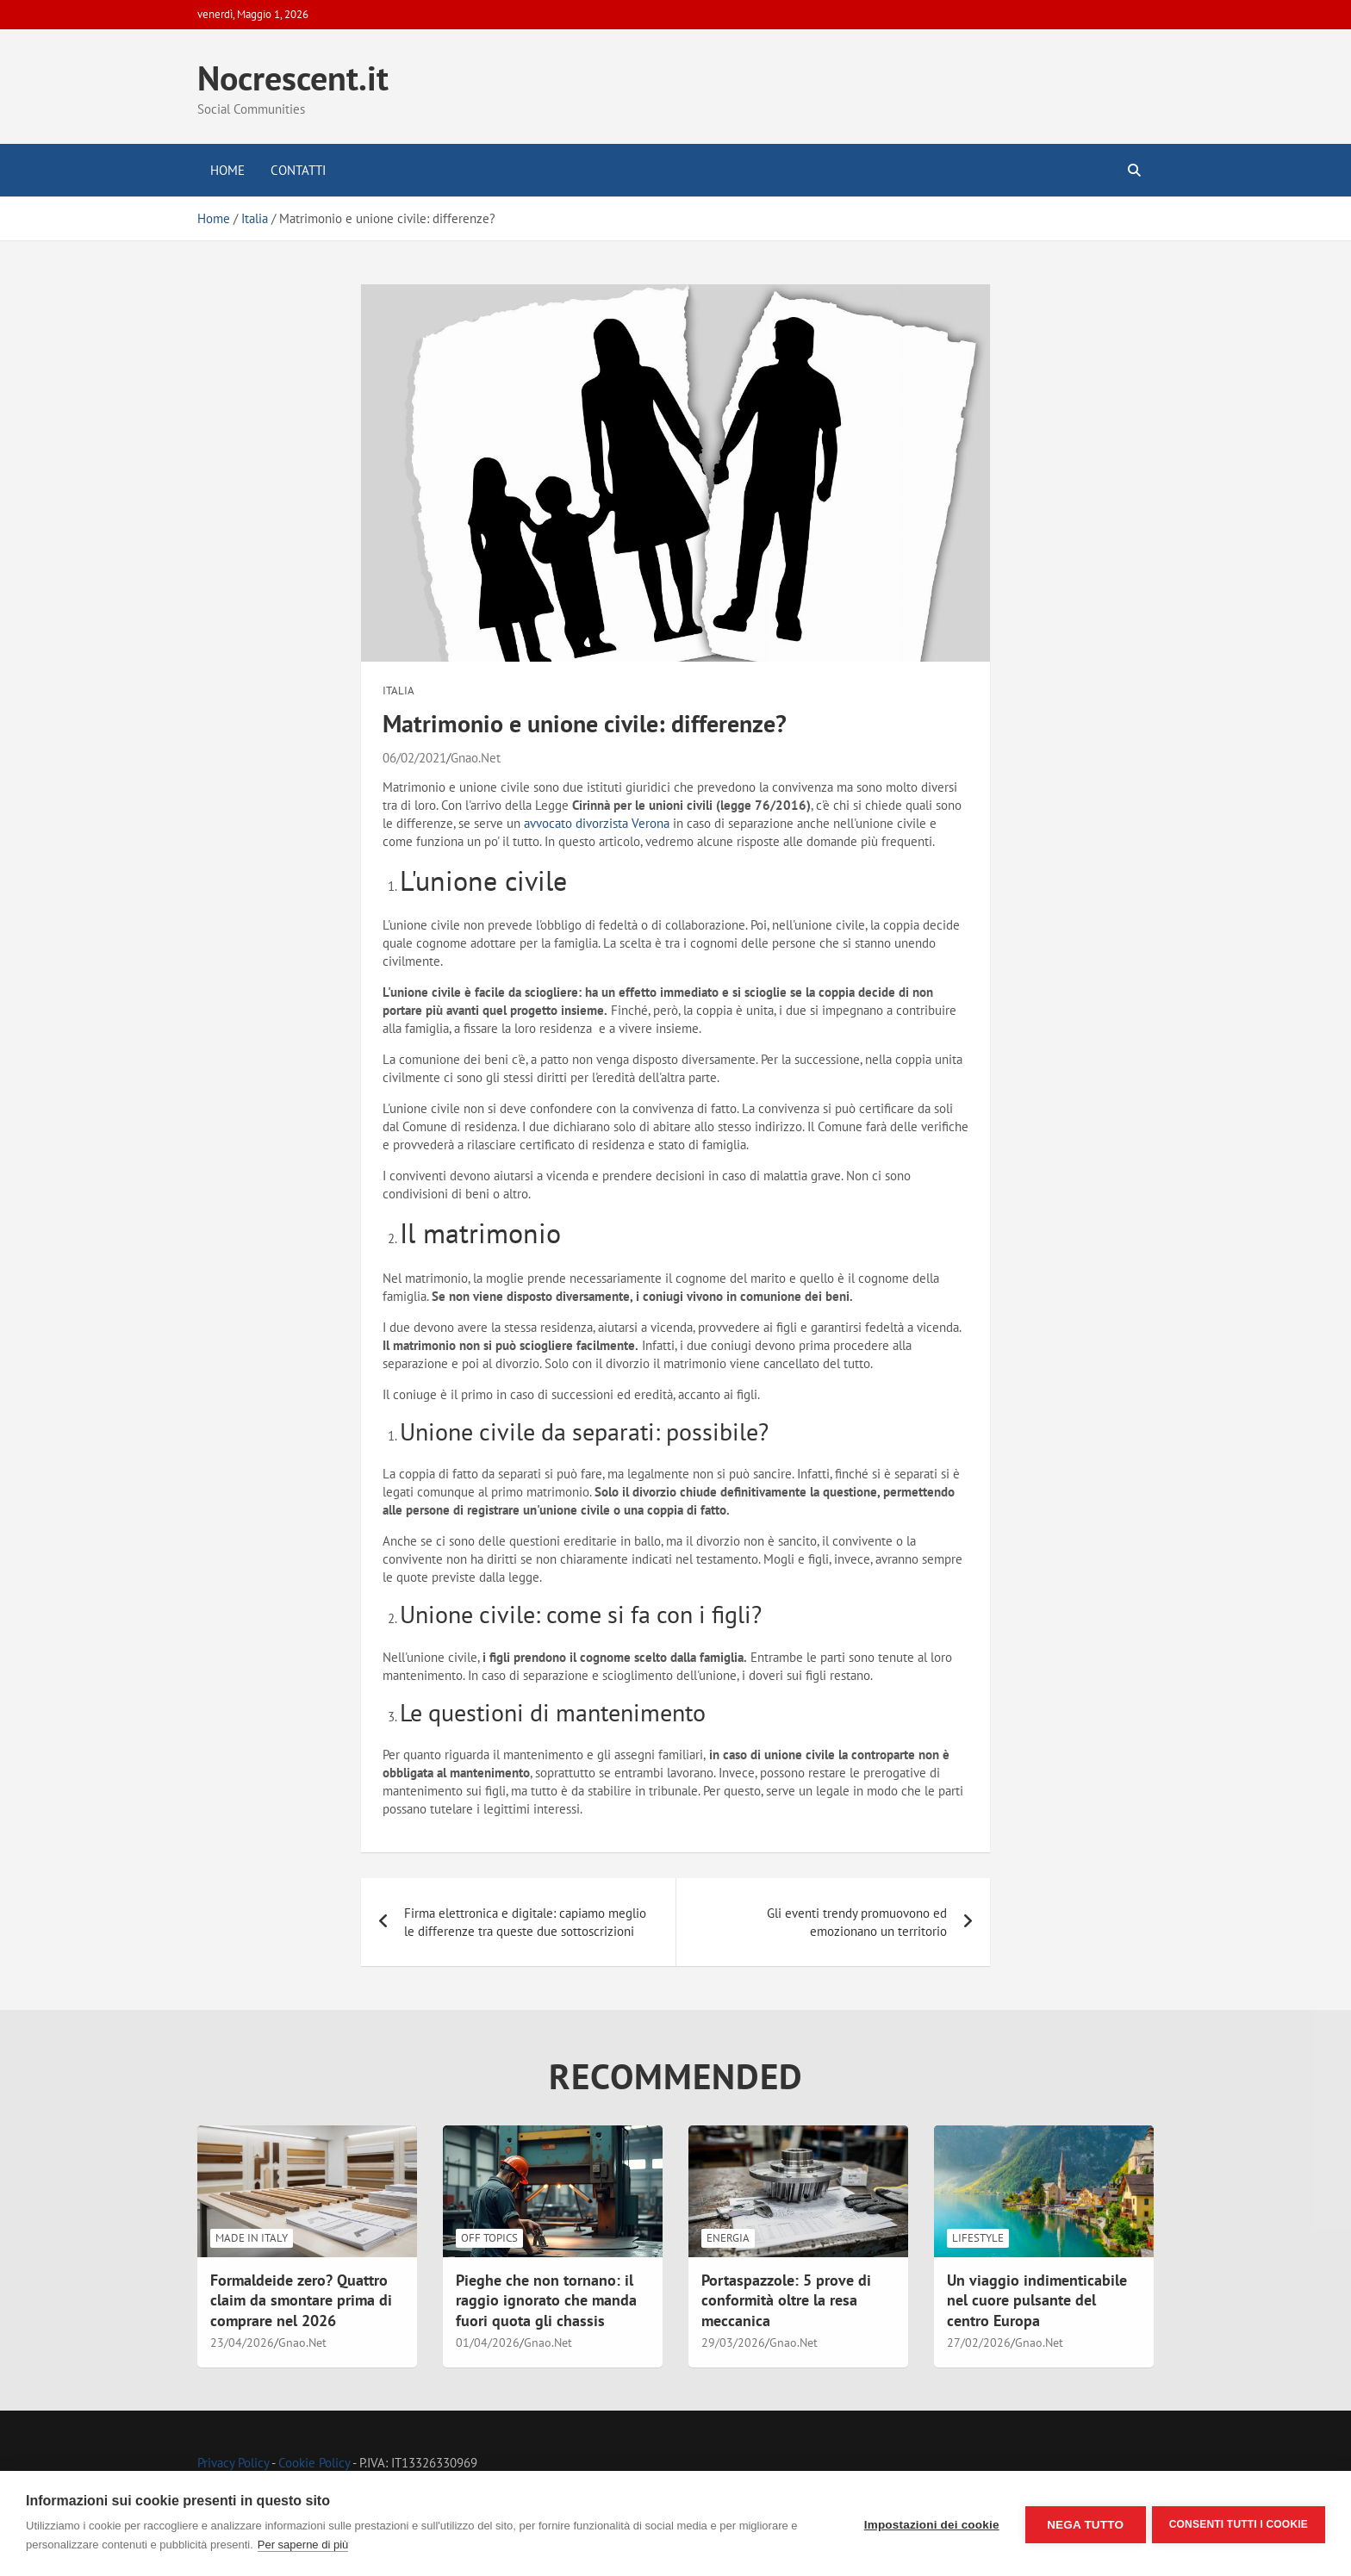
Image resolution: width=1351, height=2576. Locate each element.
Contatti (298, 170)
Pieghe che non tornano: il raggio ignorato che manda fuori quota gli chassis (546, 2300)
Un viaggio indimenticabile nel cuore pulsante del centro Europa (1037, 2300)
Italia (398, 690)
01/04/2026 (488, 2342)
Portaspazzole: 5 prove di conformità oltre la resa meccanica (786, 2300)
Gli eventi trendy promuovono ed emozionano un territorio (857, 1922)
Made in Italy (251, 2238)
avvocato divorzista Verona (596, 823)
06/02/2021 (414, 758)
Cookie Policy (314, 2463)
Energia (728, 2238)
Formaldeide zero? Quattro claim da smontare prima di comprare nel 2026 (301, 2300)
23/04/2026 (242, 2342)
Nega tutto (1082, 2523)
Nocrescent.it (293, 77)
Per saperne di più (303, 2544)
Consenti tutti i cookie (1238, 2523)
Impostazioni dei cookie (929, 2523)
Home (227, 170)
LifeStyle (978, 2238)
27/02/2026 (979, 2342)
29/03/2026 (733, 2342)
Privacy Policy (233, 2463)
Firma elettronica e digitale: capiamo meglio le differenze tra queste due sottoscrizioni (525, 1922)
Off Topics (489, 2238)
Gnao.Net (476, 758)
